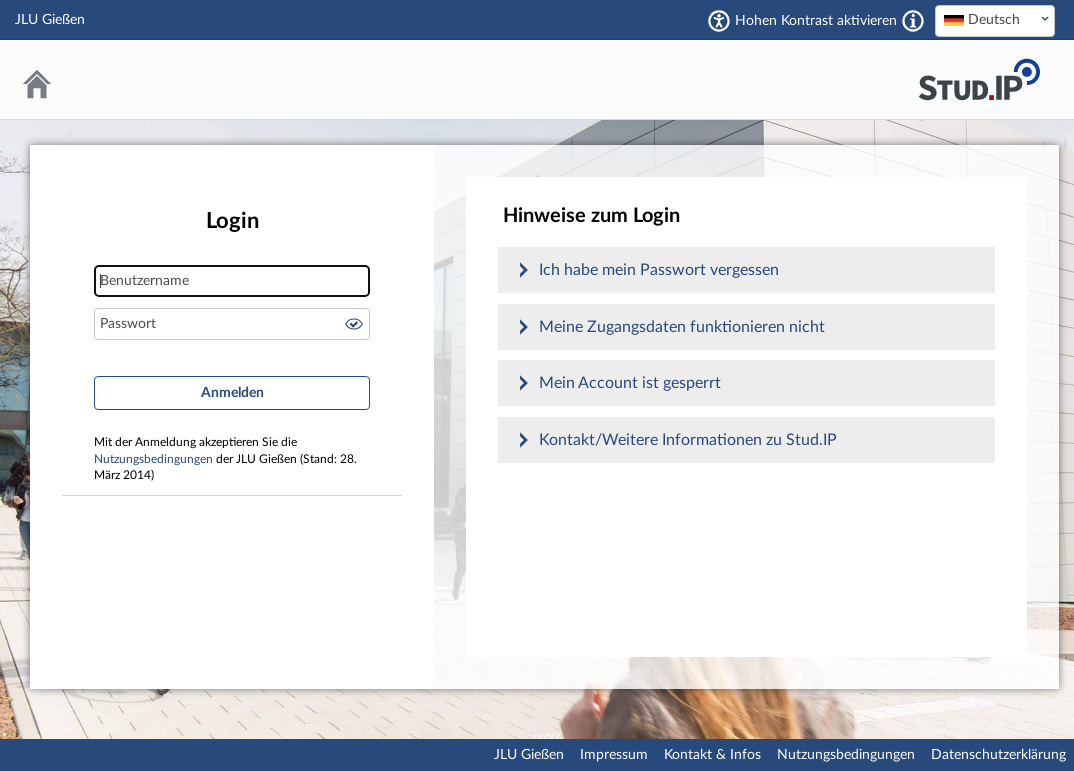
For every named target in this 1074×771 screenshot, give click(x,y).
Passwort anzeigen (354, 324)
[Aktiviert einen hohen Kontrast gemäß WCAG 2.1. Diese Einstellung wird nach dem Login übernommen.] (913, 21)
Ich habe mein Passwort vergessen (659, 270)
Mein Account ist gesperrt (630, 383)
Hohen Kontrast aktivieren (816, 21)
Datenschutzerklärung (998, 755)
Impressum (614, 755)
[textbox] (995, 20)
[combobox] (995, 21)
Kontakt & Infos (712, 755)
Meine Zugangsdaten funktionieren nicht (682, 327)
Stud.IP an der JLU (979, 79)
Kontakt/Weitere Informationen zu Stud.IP (688, 440)
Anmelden (232, 393)
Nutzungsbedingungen (153, 459)
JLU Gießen (529, 755)
